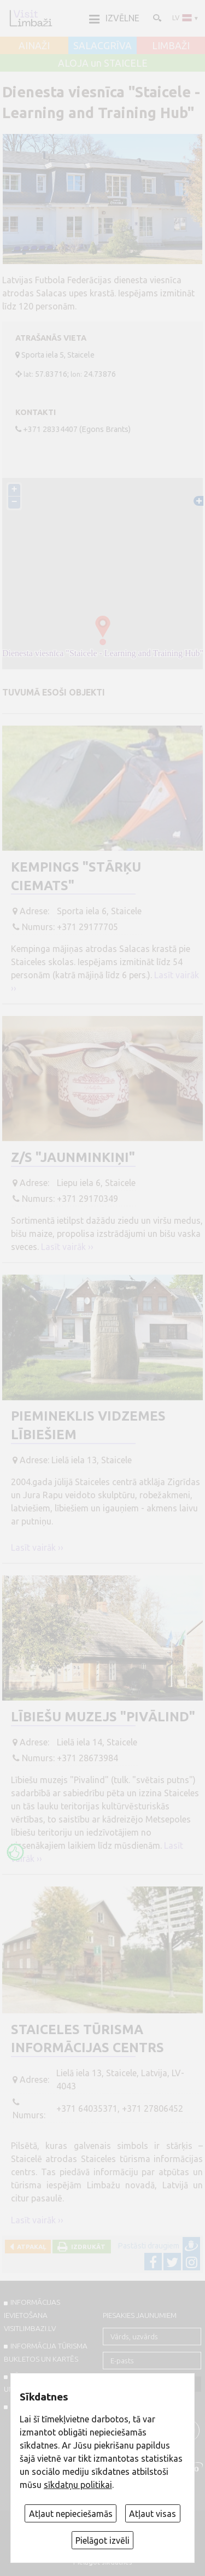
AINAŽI (34, 46)
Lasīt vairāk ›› (67, 1247)
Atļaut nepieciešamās (71, 2514)
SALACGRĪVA (102, 46)
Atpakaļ (30, 2246)
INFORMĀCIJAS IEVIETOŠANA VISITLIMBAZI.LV (32, 2315)
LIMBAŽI (171, 46)
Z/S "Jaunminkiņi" (73, 1157)
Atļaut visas (152, 2514)
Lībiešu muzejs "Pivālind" (103, 1716)
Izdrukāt (87, 2246)
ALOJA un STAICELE (103, 63)
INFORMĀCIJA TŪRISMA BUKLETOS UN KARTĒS (45, 2352)
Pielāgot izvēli (102, 2540)
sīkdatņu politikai (78, 2485)
